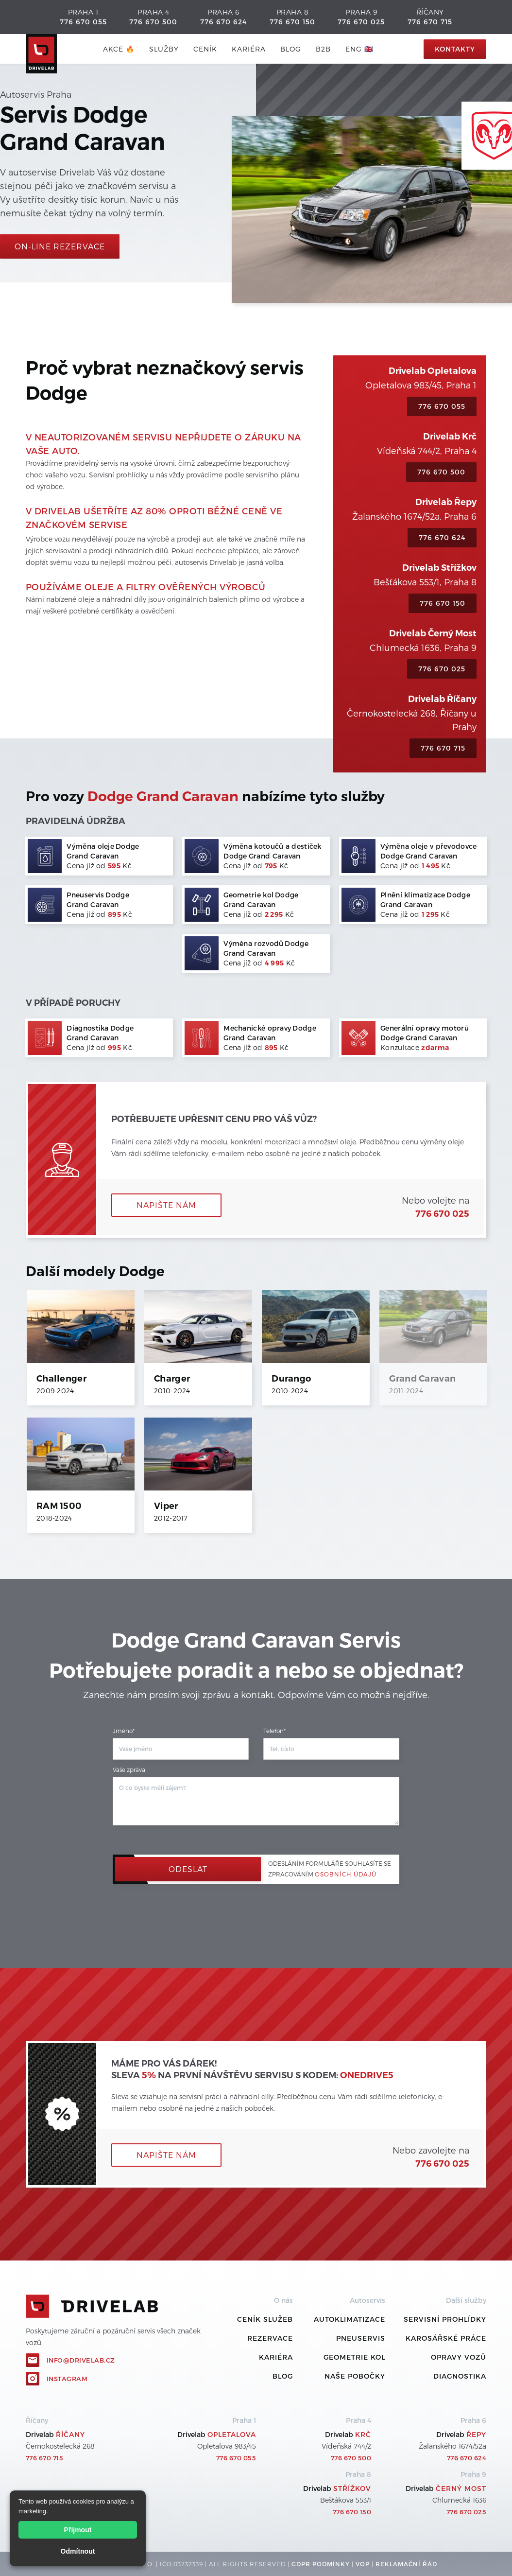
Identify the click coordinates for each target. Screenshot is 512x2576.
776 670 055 (83, 22)
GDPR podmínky (320, 2563)
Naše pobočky (354, 2376)
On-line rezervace (60, 246)
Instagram (67, 2379)
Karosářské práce (446, 2338)
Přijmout (78, 2530)
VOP (363, 2563)
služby (164, 49)
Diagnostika (459, 2376)
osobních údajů (345, 1874)
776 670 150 (292, 22)
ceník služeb (265, 2319)
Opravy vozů (458, 2357)
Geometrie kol (354, 2357)
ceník (205, 49)
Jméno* (124, 1730)
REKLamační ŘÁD (406, 2563)
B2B (323, 49)
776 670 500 (153, 22)
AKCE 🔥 (119, 49)
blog (290, 49)
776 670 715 (430, 22)
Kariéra (249, 49)
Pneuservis (360, 2338)
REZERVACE (270, 2338)
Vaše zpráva (129, 1769)
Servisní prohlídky (445, 2319)
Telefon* (274, 1730)
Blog (283, 2376)
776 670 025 (361, 22)
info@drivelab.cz (81, 2360)
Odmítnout (78, 2551)
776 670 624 (223, 22)
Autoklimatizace (349, 2319)
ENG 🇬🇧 (359, 49)
